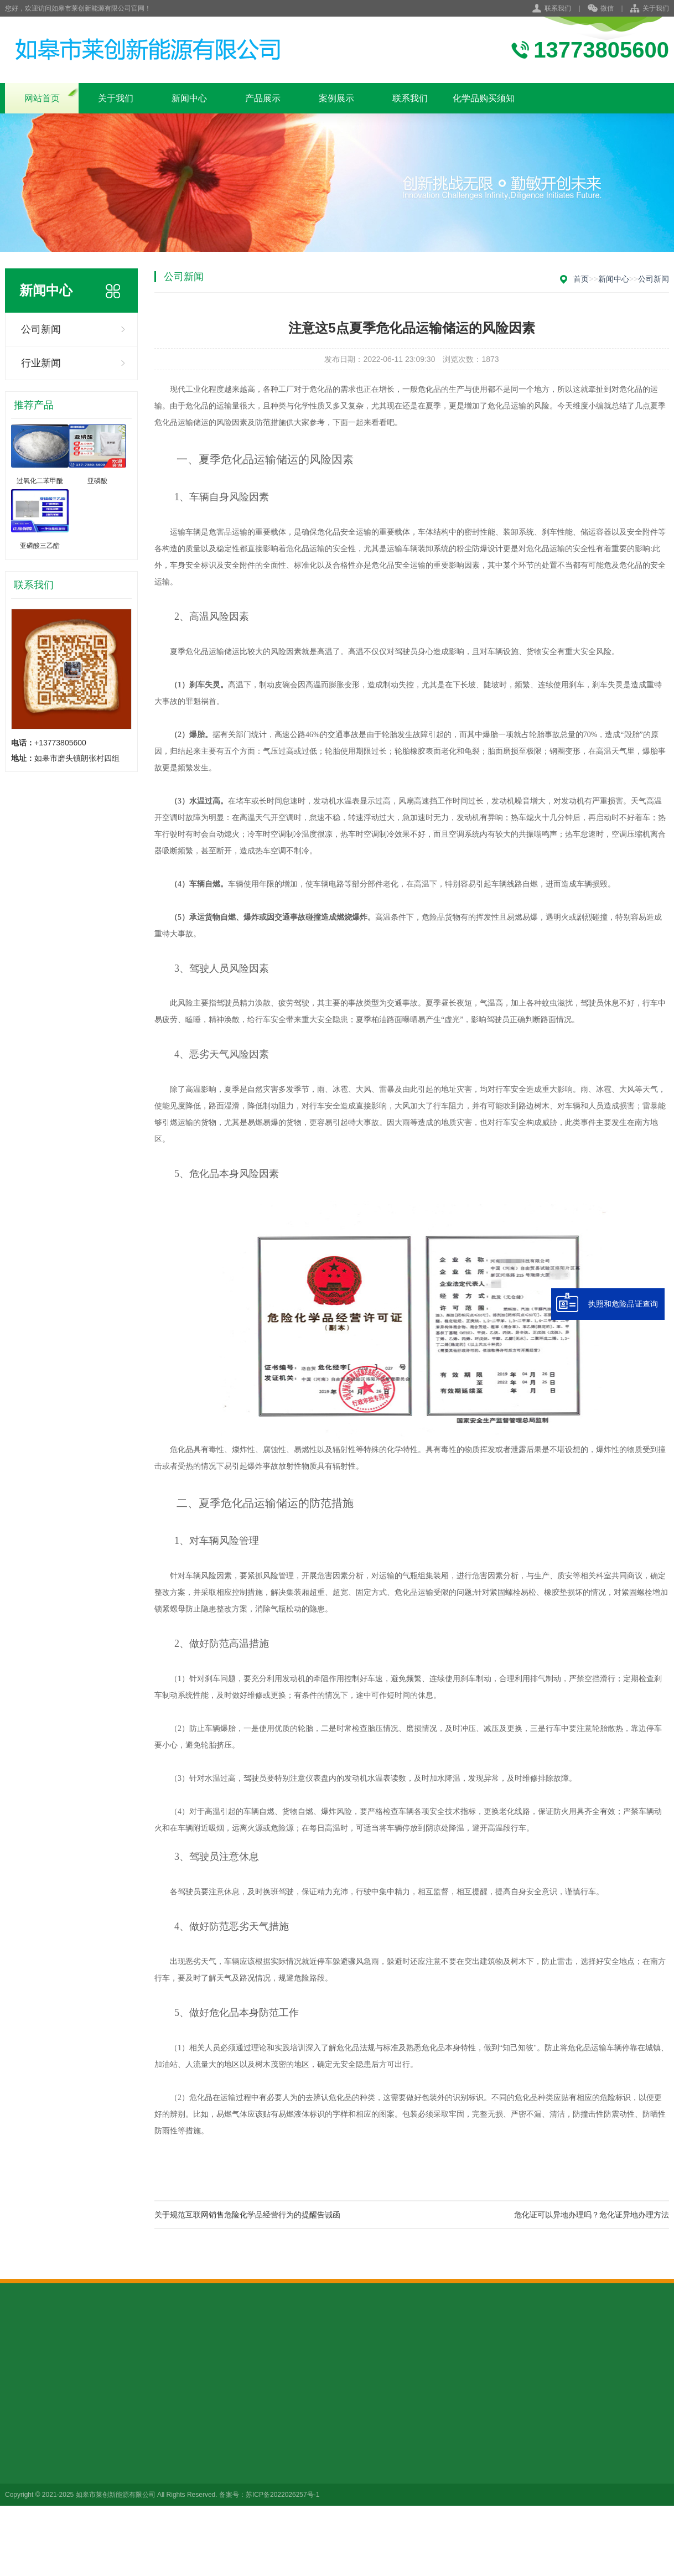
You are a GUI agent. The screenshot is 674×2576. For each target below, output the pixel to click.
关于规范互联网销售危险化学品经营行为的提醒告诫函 (247, 2214)
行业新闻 (41, 363)
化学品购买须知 (484, 98)
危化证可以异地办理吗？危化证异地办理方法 (591, 2214)
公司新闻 (41, 329)
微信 (601, 9)
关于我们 (655, 8)
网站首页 (42, 98)
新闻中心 (189, 98)
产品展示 (263, 98)
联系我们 (558, 8)
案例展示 (336, 98)
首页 (581, 278)
